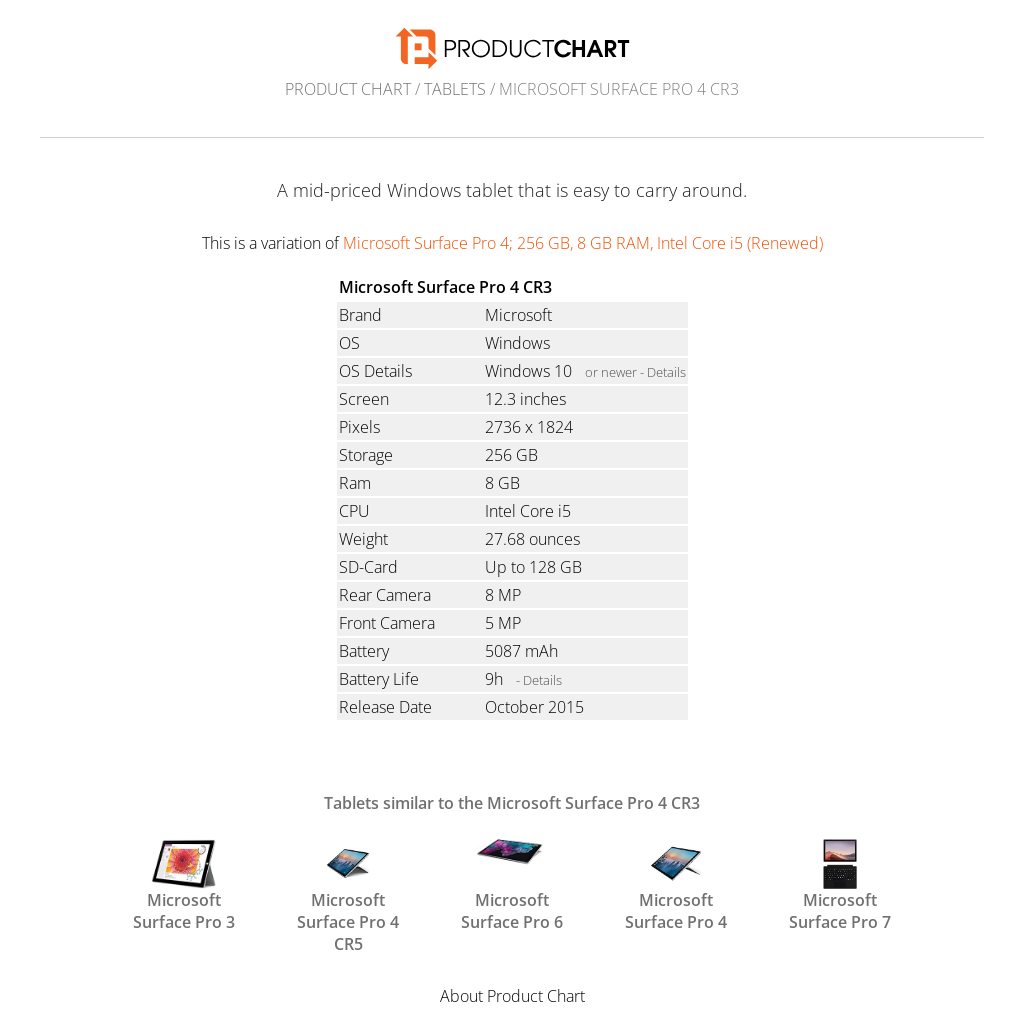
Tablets (455, 89)
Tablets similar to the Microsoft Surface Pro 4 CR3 (512, 803)
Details (666, 372)
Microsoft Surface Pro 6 (512, 884)
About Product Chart (512, 996)
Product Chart (348, 89)
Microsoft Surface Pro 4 (676, 884)
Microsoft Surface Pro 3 (184, 884)
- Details (539, 680)
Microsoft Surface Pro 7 (840, 884)
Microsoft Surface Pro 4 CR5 (348, 884)
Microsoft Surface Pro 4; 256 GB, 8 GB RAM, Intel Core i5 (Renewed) (583, 243)
